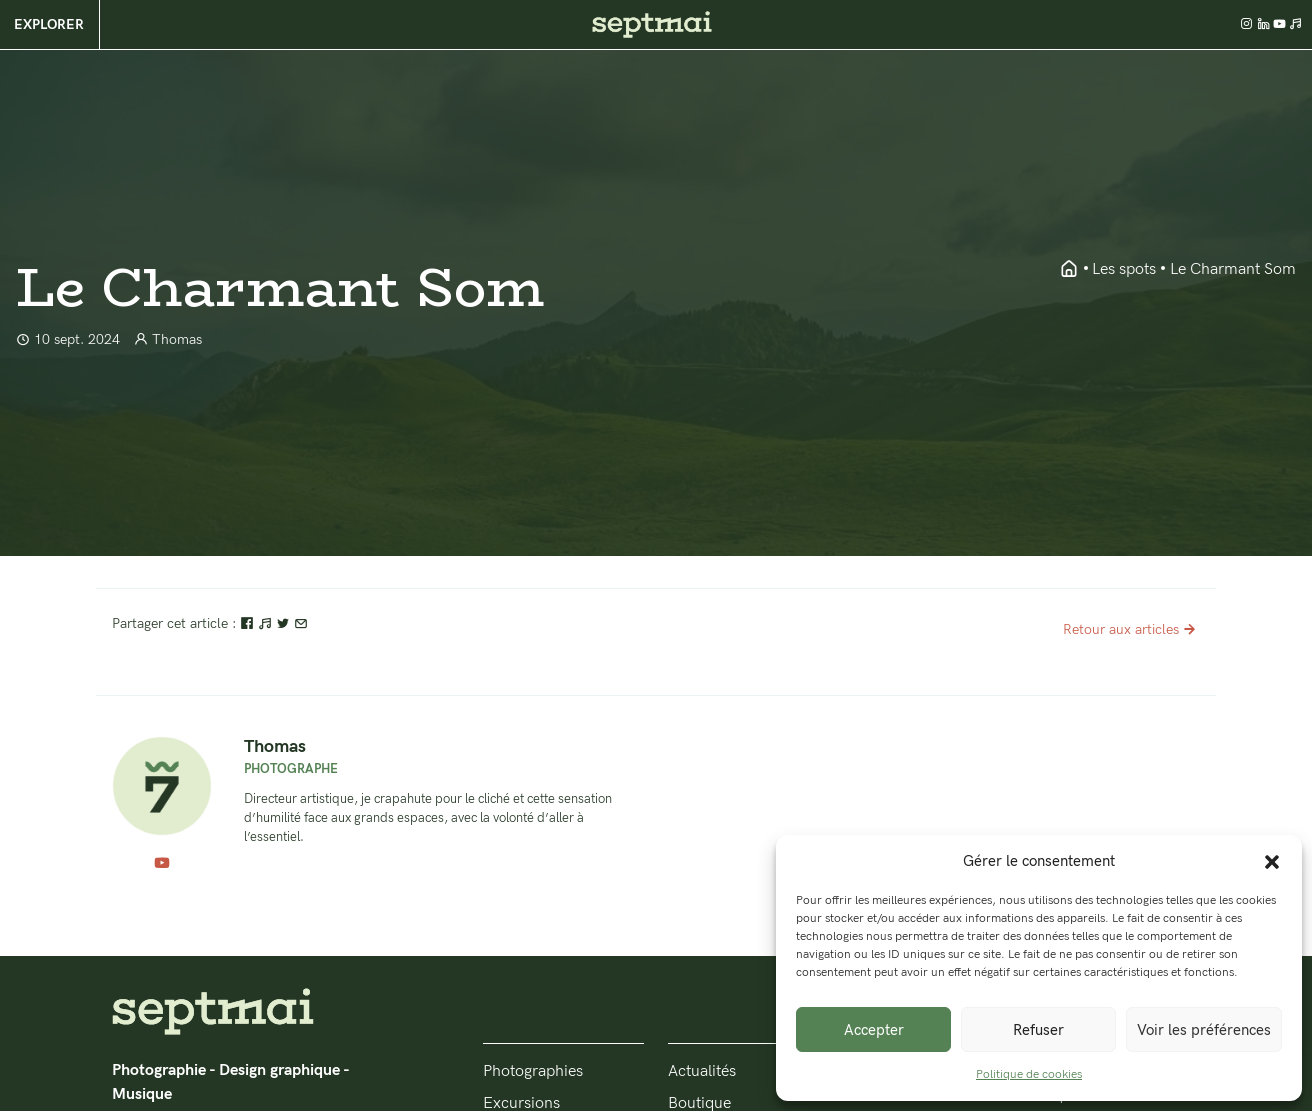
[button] (1272, 861)
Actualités (702, 1071)
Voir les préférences (1204, 1030)
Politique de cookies (1029, 1074)
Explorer (49, 24)
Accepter (874, 1030)
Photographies (533, 1071)
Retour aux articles (1131, 629)
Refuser (1038, 1030)
